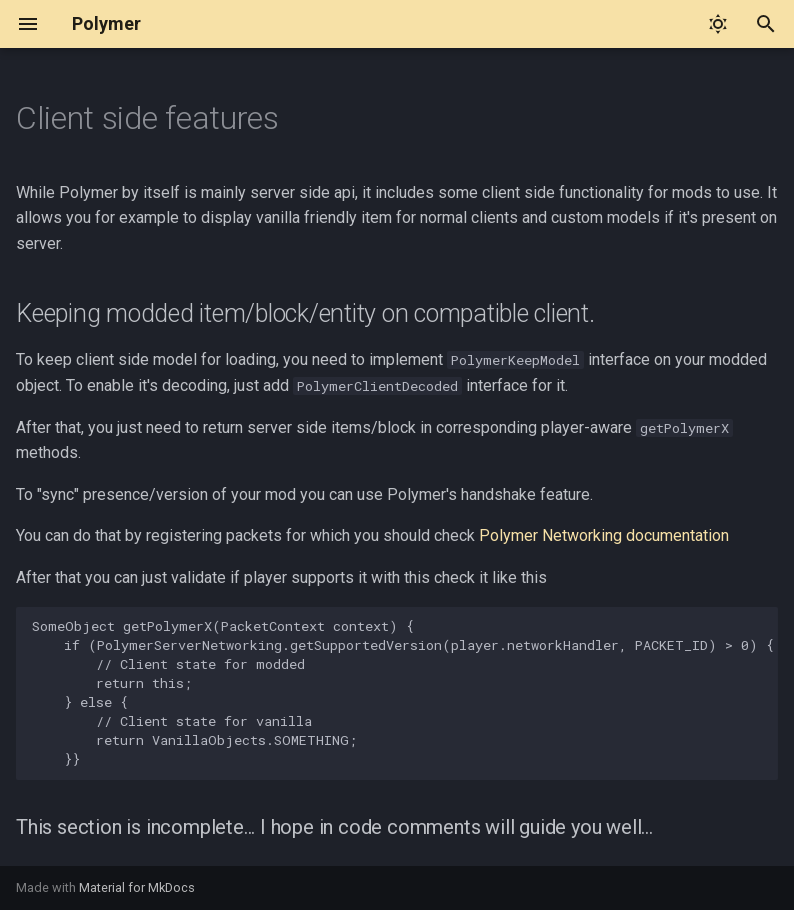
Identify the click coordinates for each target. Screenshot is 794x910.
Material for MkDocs (137, 887)
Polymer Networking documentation (604, 535)
